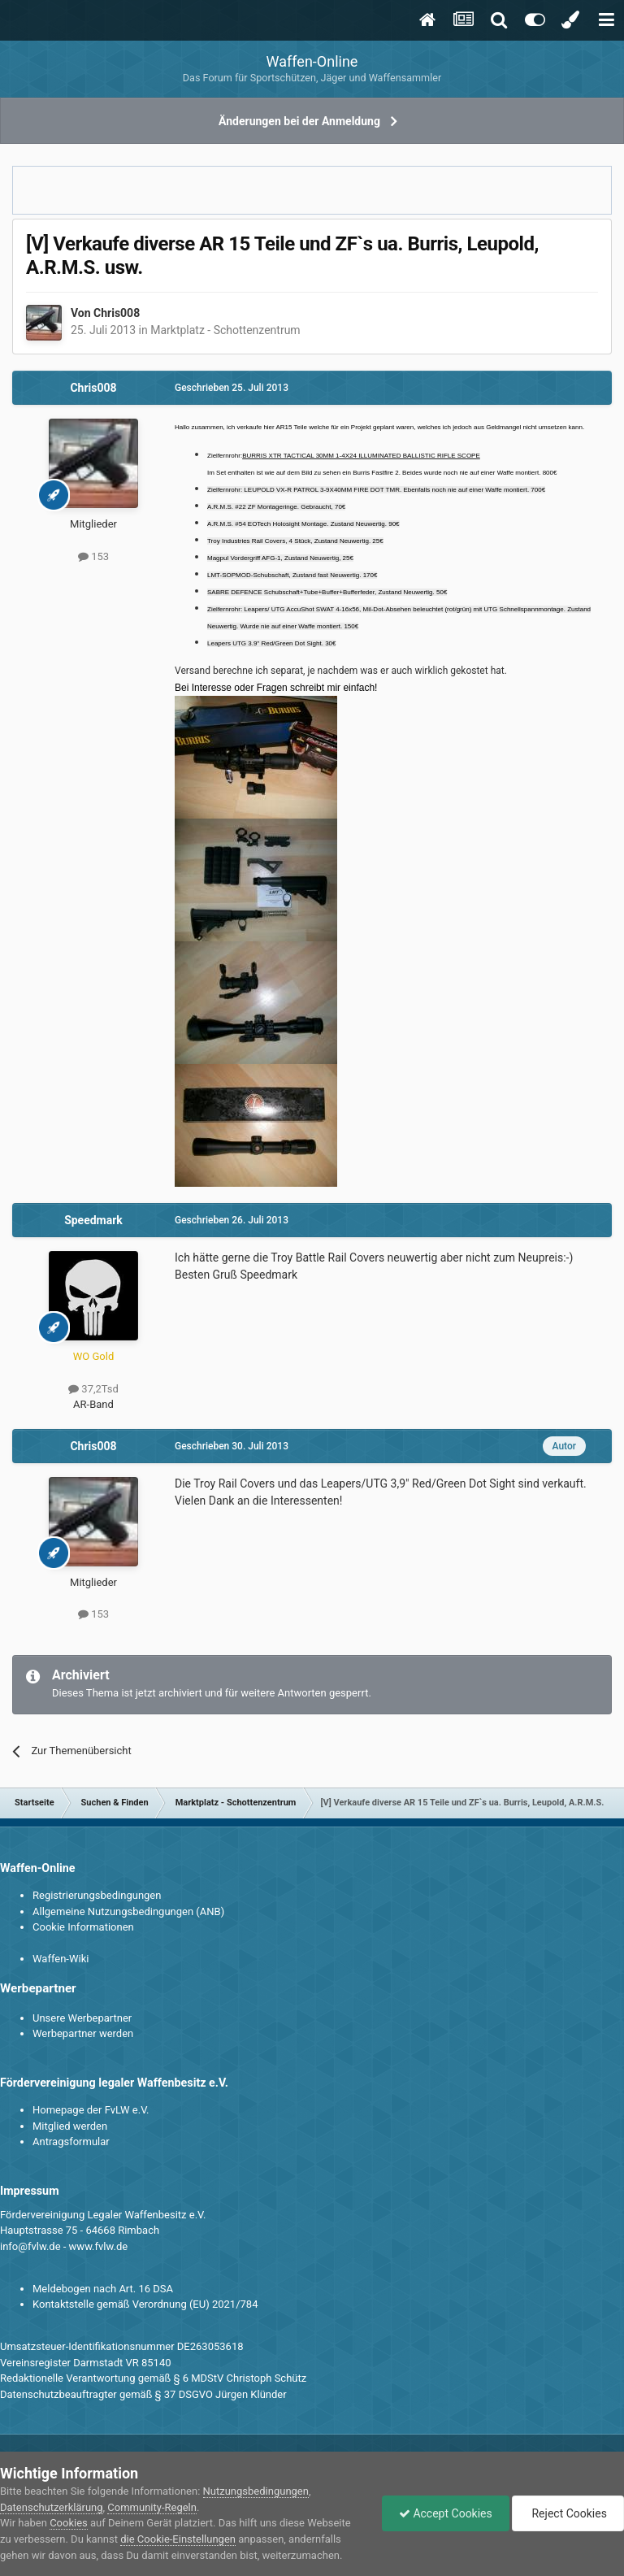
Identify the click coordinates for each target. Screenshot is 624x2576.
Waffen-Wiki (60, 1959)
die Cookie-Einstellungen (178, 2539)
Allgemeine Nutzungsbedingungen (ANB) (128, 1911)
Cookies (69, 2523)
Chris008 (116, 312)
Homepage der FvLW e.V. (90, 2110)
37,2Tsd (93, 1389)
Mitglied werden (69, 2126)
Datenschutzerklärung (51, 2507)
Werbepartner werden (82, 2033)
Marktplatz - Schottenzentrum (225, 330)
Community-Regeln (152, 2507)
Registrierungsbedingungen (96, 1895)
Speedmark (93, 1220)
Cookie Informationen (83, 1927)
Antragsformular (71, 2141)
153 (93, 556)
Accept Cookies (445, 2513)
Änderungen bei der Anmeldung (299, 121)
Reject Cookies (568, 2513)
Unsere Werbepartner (82, 2018)
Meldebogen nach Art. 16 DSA (102, 2289)
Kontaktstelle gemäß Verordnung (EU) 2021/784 (145, 2304)
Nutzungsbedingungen (256, 2491)
